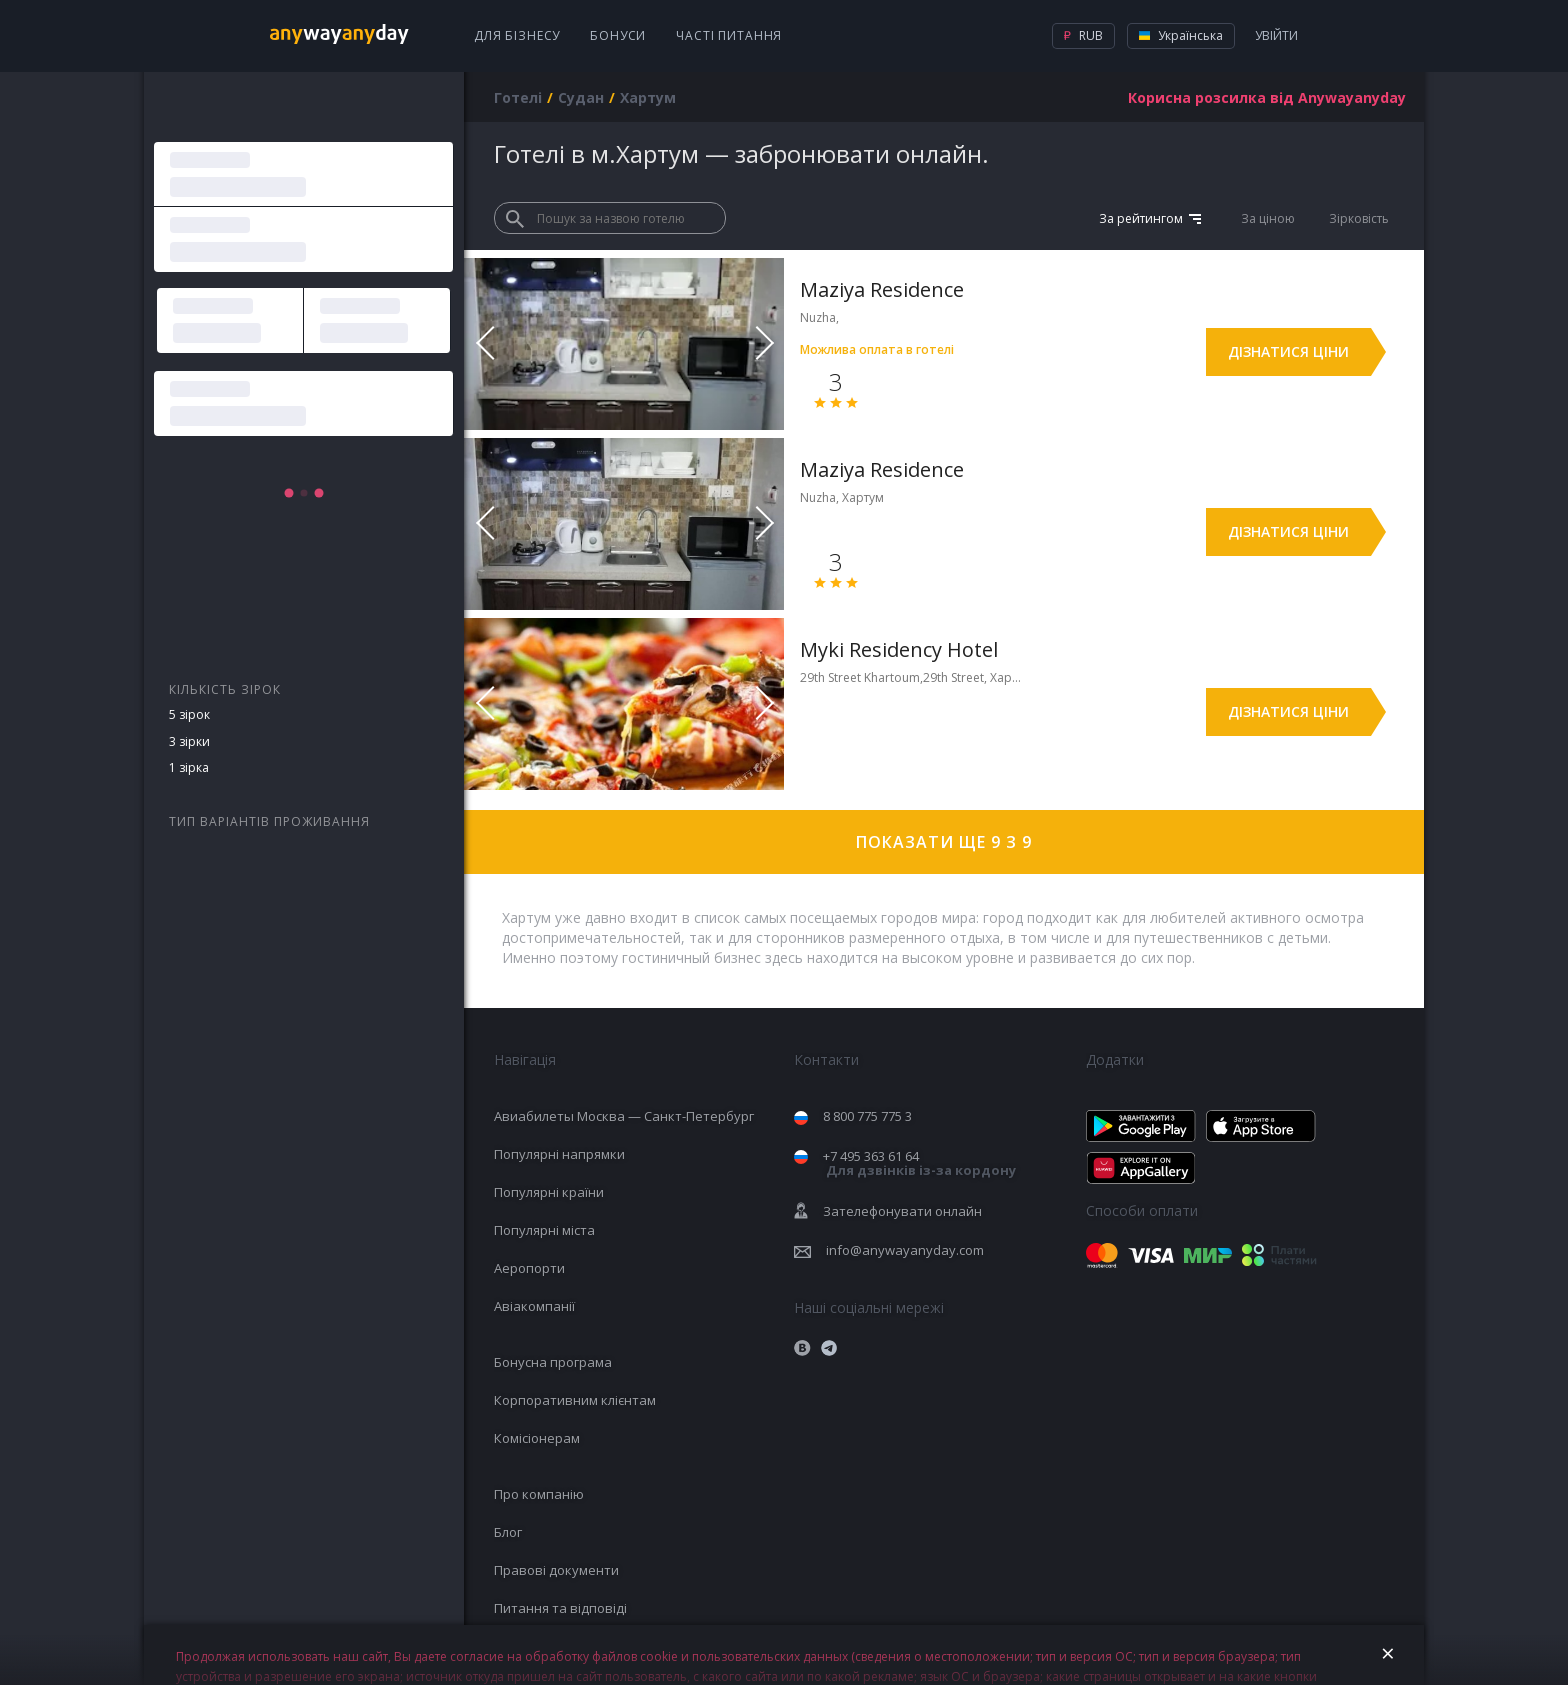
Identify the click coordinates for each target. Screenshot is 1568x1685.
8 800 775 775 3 (867, 1116)
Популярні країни (549, 1192)
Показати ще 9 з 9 (944, 842)
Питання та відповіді (560, 1608)
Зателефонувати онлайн (902, 1211)
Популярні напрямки (559, 1154)
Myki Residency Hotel (899, 649)
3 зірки (189, 741)
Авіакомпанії (534, 1306)
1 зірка (189, 767)
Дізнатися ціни (1288, 351)
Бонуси (618, 35)
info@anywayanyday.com (905, 1250)
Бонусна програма (553, 1362)
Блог (508, 1532)
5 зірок (189, 714)
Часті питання (729, 35)
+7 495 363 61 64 (919, 1163)
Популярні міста (544, 1230)
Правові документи (556, 1570)
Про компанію (539, 1494)
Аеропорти (529, 1268)
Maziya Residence (882, 289)
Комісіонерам (537, 1438)
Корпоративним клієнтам (575, 1400)
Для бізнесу (517, 35)
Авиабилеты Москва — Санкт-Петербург (624, 1116)
